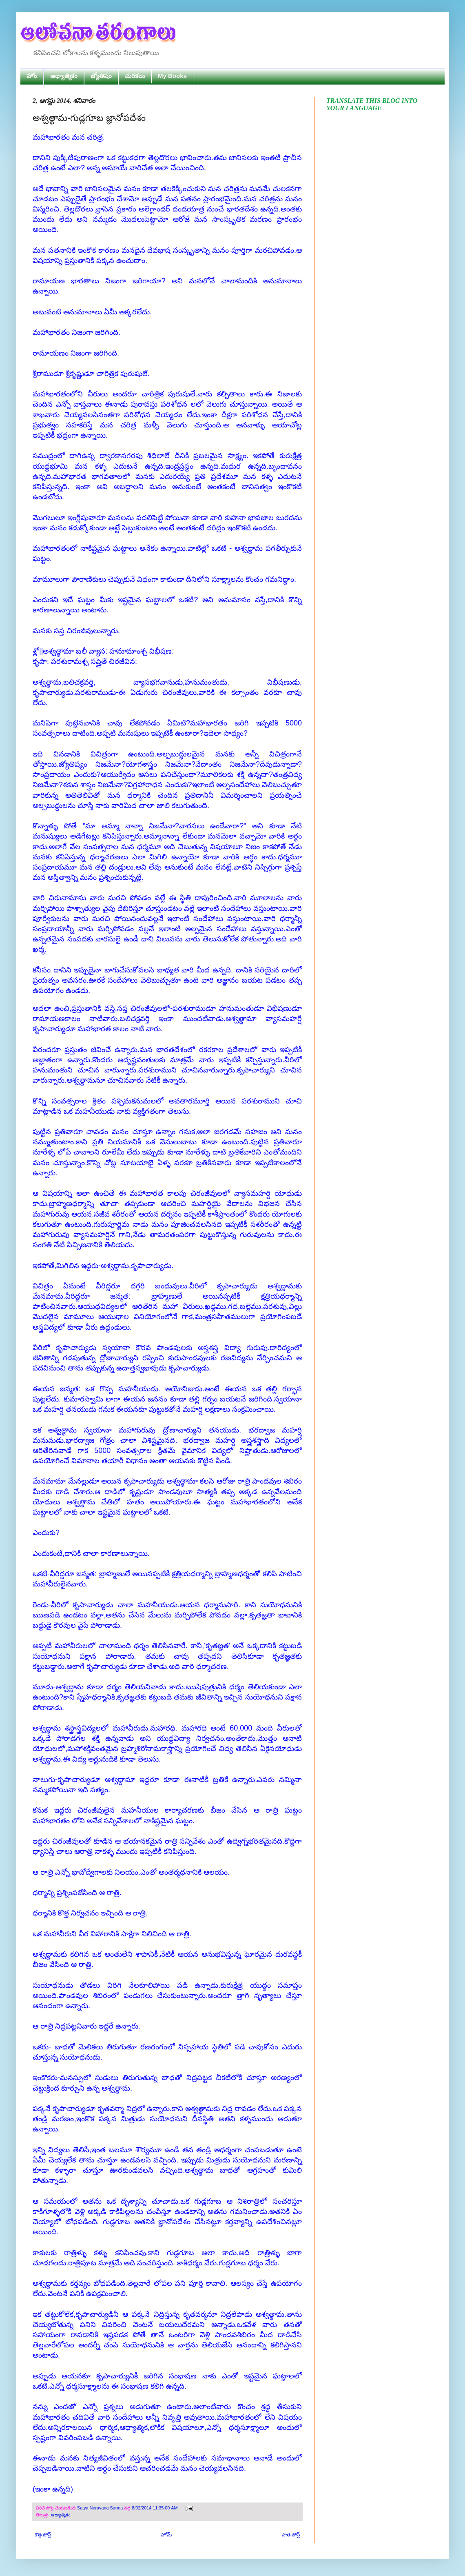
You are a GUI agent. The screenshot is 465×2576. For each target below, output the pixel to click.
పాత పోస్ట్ (291, 2535)
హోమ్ (166, 2535)
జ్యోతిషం (101, 75)
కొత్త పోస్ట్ (43, 2535)
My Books (172, 75)
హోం (32, 75)
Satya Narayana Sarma (100, 2507)
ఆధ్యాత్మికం (64, 75)
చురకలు (135, 75)
